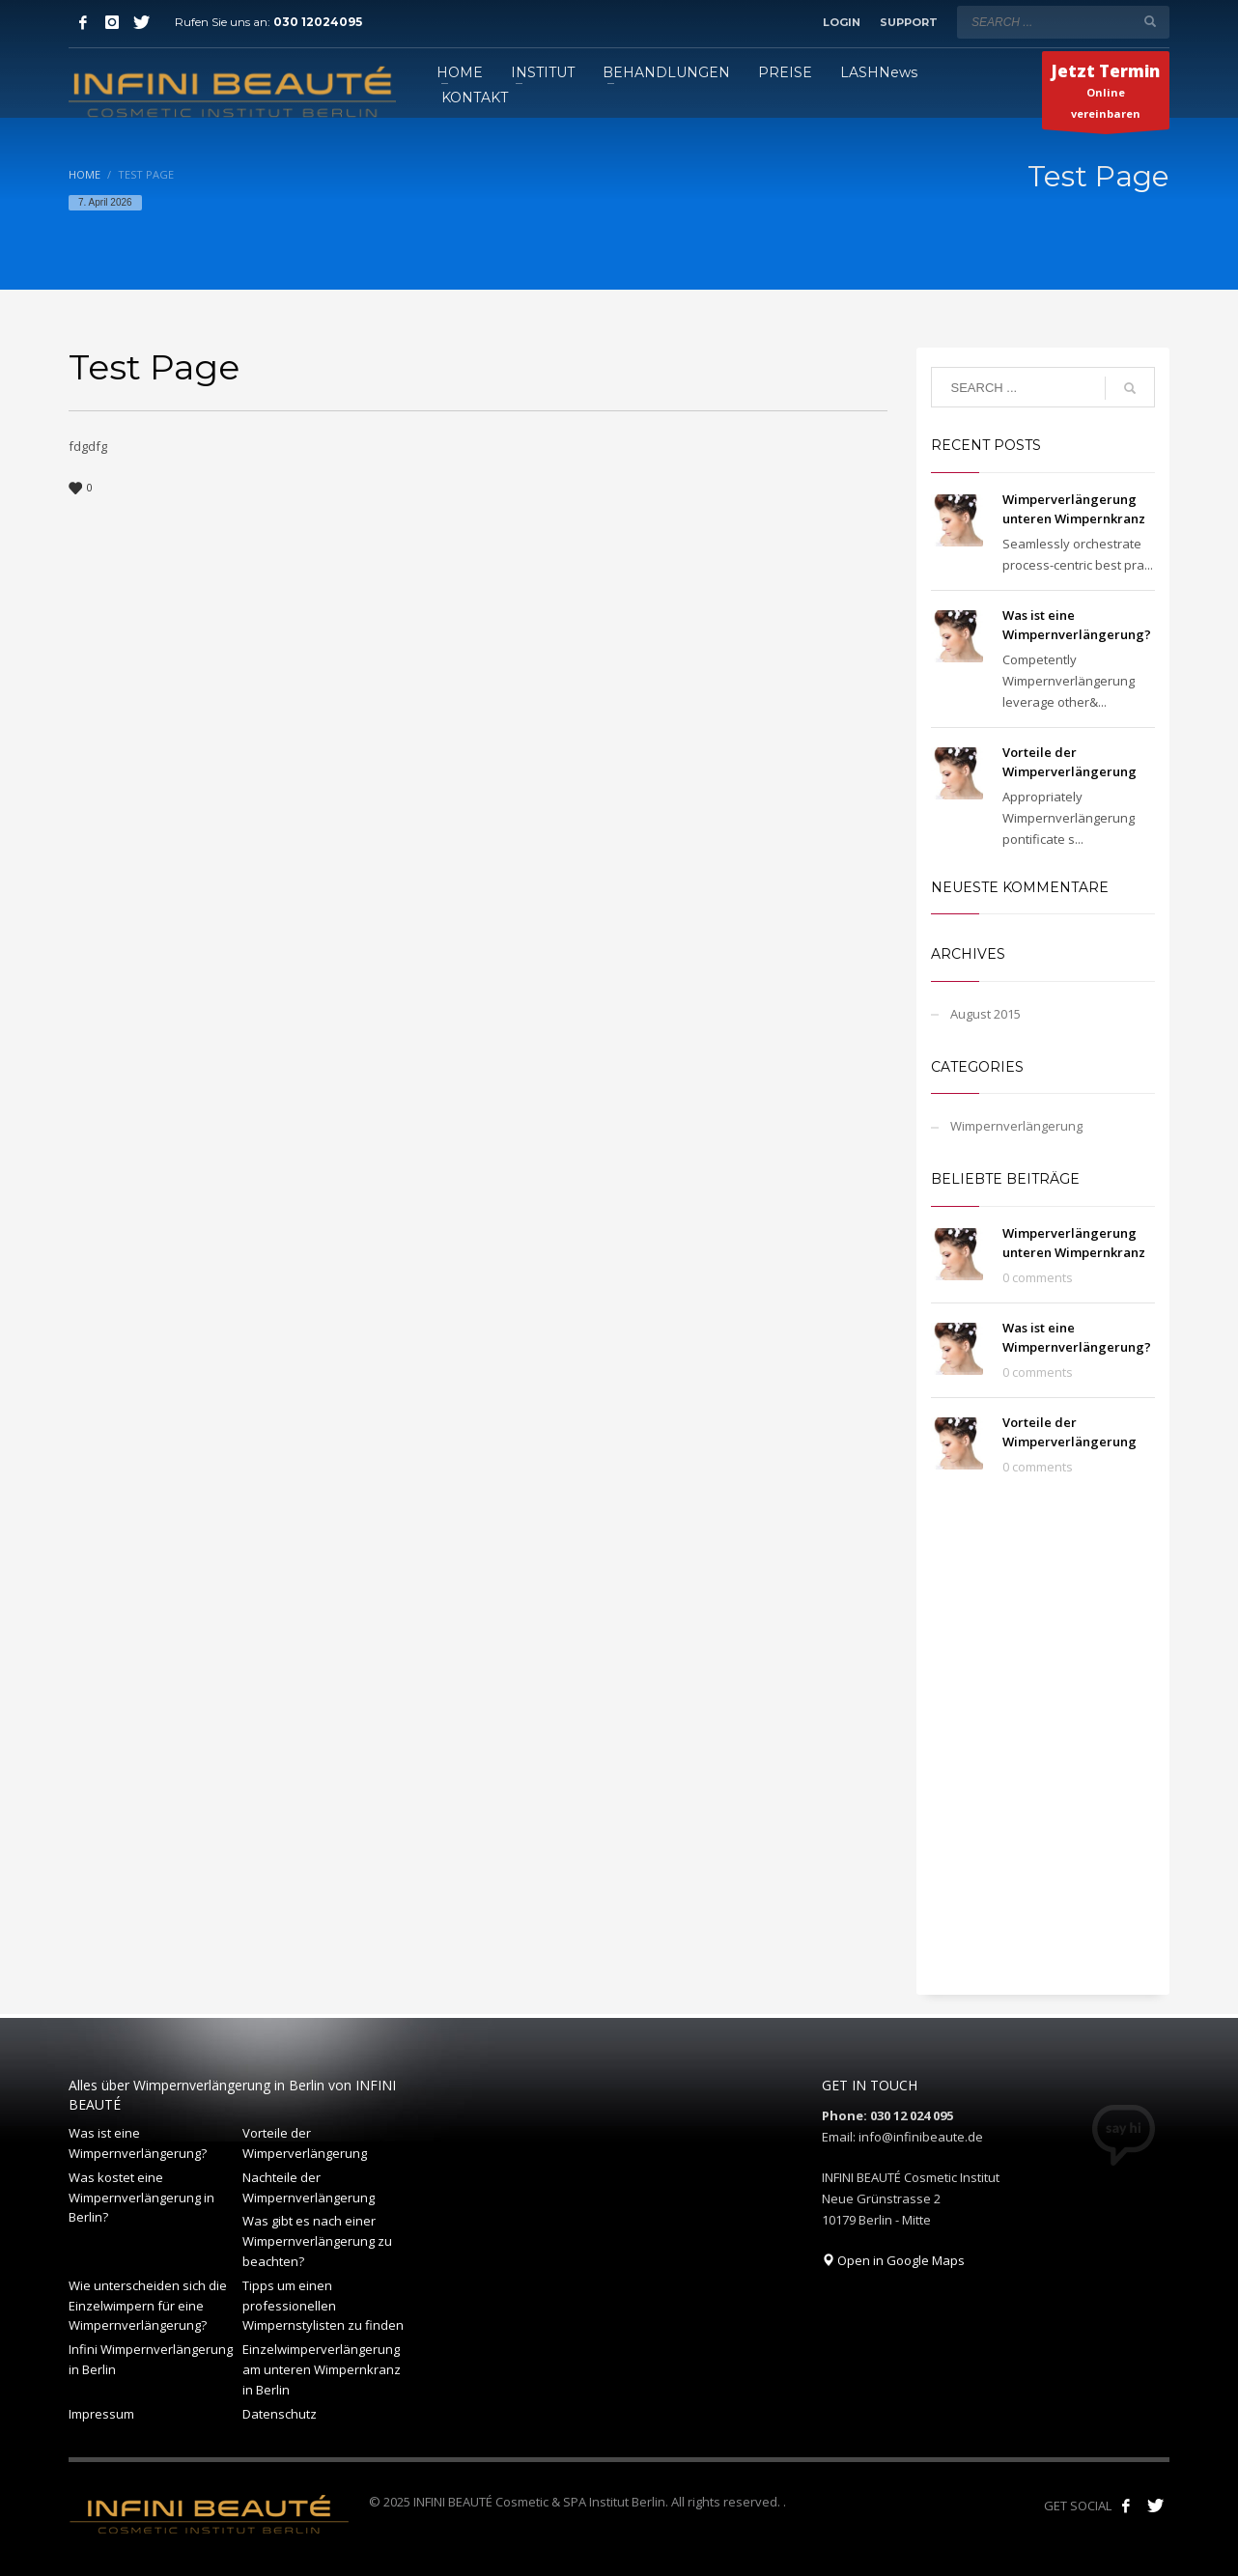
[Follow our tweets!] (1154, 2505)
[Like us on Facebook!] (1125, 2505)
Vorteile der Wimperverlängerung (304, 2143)
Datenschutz (279, 2413)
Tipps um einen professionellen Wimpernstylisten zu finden (323, 2306)
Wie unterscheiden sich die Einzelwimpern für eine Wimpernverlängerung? (148, 2306)
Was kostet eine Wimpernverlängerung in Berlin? (141, 2197)
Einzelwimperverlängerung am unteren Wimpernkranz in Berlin (321, 2369)
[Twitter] (141, 22)
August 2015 (985, 1013)
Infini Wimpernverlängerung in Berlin (151, 2359)
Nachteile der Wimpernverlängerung (308, 2187)
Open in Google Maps (893, 2260)
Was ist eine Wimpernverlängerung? (138, 2143)
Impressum (101, 2413)
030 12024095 (317, 21)
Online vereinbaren (1105, 94)
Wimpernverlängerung (1016, 1125)
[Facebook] (83, 22)
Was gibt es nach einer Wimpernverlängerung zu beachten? (317, 2241)
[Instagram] (112, 22)
